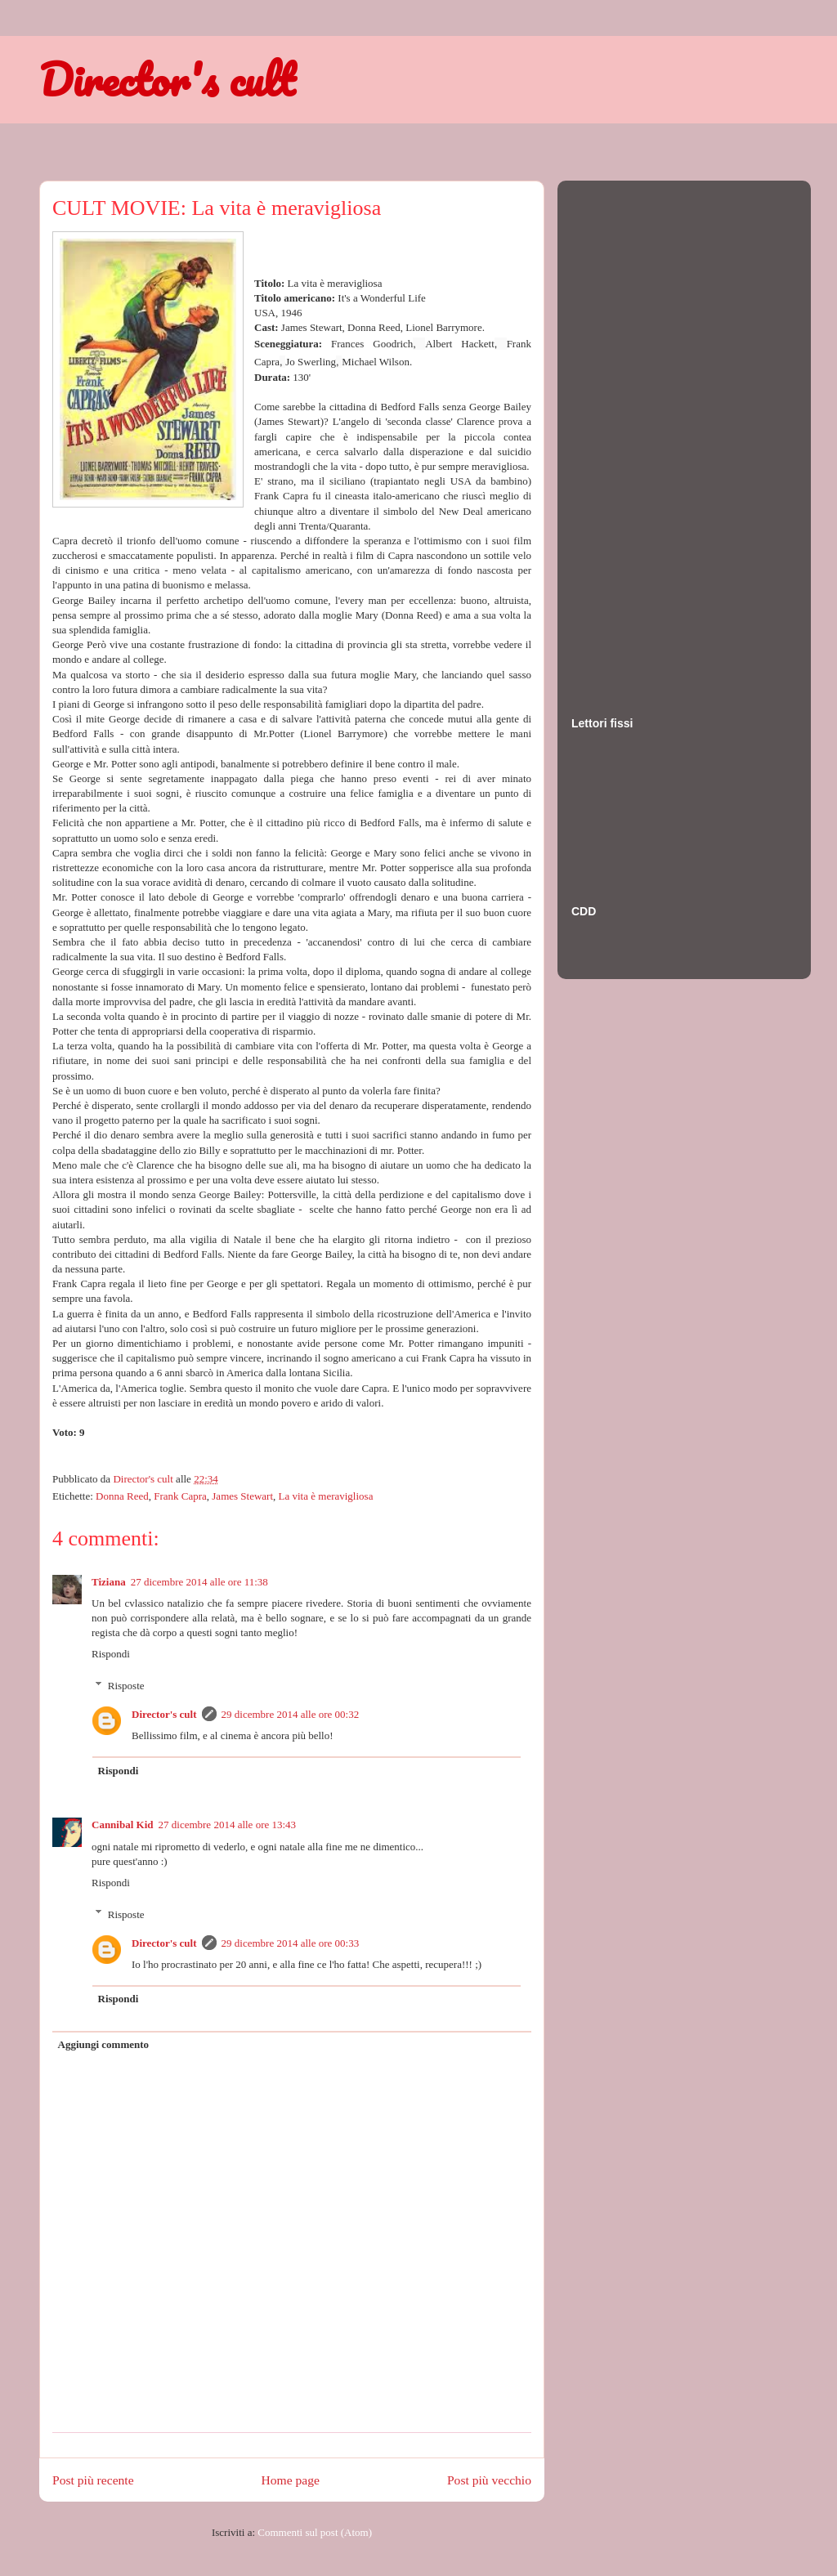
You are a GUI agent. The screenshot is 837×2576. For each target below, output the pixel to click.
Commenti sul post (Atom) (314, 2532)
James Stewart (242, 1496)
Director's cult (166, 79)
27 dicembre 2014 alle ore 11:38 (199, 1582)
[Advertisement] (636, 432)
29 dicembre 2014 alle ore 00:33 (291, 1943)
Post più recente (93, 2480)
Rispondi (111, 1654)
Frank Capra (180, 1496)
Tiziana (109, 1582)
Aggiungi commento (104, 2044)
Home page (291, 2480)
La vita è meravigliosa (326, 1496)
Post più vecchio (489, 2480)
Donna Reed (122, 1496)
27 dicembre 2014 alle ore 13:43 (228, 1824)
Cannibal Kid (123, 1824)
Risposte (126, 1685)
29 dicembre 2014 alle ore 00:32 (291, 1714)
